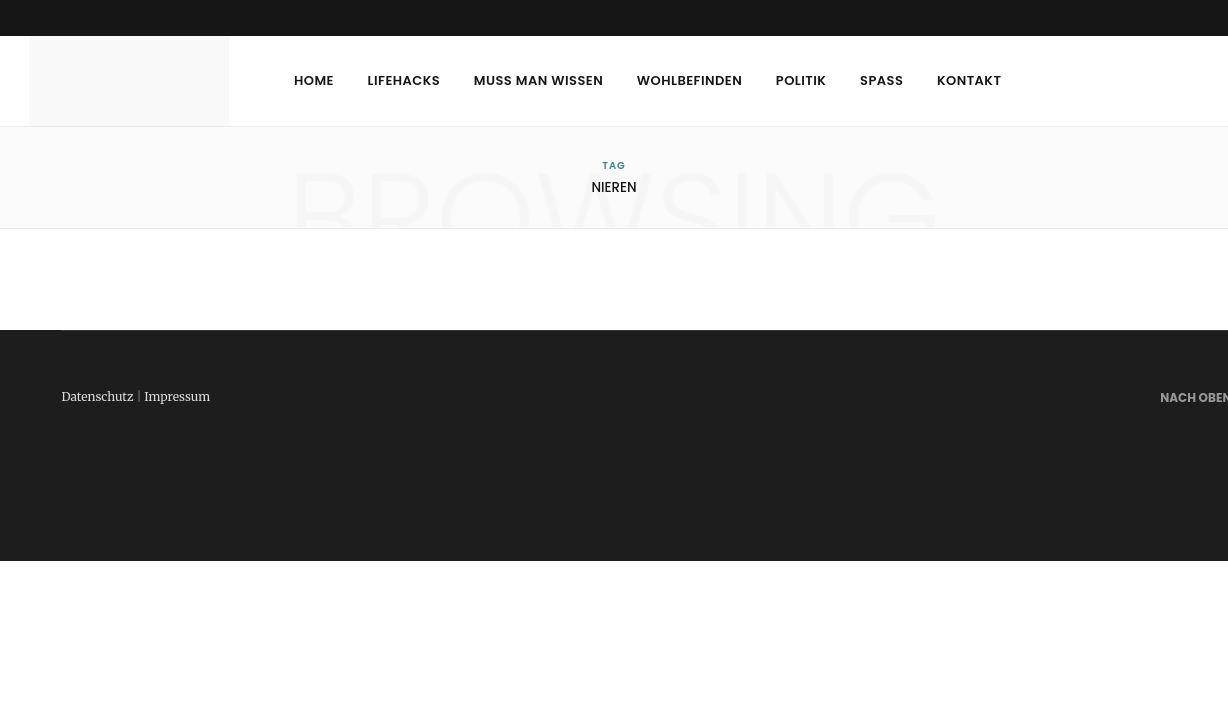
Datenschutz (97, 396)
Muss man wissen (538, 80)
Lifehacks (404, 80)
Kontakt (969, 80)
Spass (881, 80)
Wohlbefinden (689, 80)
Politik (801, 80)
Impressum (177, 396)
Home (314, 80)
